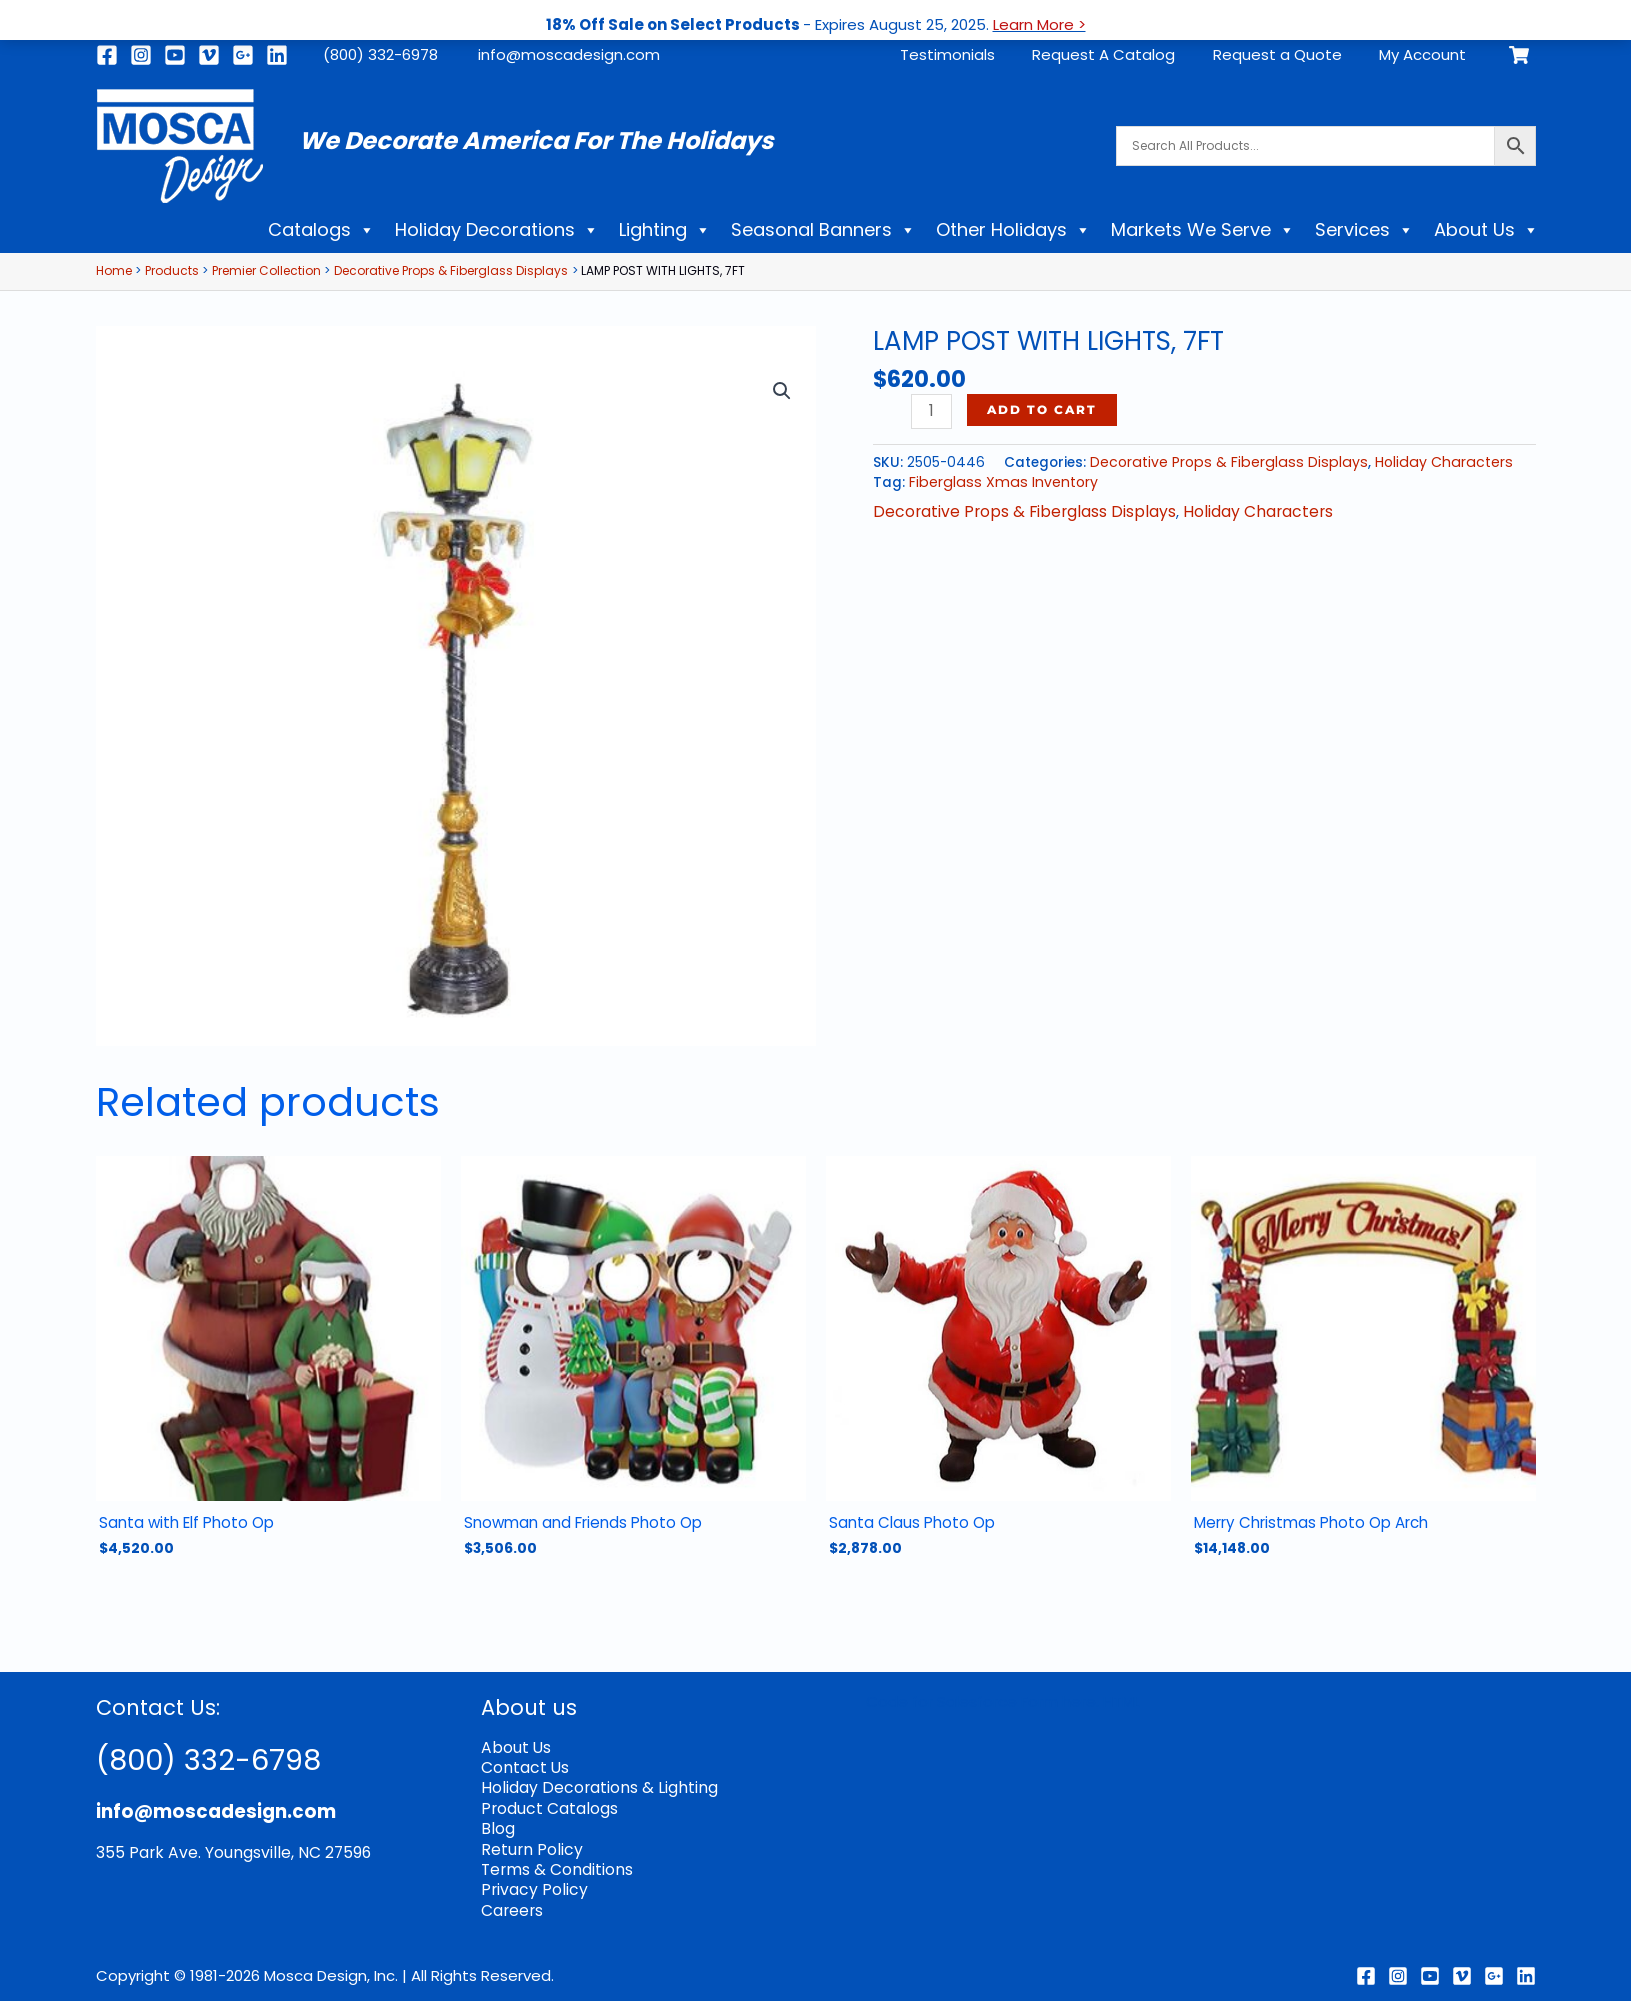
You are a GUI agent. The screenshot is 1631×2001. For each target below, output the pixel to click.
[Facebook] (107, 55)
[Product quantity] (930, 411)
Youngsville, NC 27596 (279, 1850)
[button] (783, 389)
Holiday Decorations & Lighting (593, 1784)
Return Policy (528, 1842)
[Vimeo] (209, 55)
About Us (1486, 230)
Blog (497, 1823)
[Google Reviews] (1494, 1967)
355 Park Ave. (145, 1850)
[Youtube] (175, 55)
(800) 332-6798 (219, 1756)
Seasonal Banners (823, 230)
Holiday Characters (1426, 461)
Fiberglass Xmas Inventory (997, 480)
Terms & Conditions (554, 1862)
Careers (511, 1901)
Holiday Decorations (497, 230)
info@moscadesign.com (569, 54)
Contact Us (524, 1764)
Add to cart (1041, 409)
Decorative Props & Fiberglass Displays (1222, 461)
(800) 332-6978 (380, 54)
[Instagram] (141, 55)
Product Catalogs (547, 1803)
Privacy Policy (530, 1881)
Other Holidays (1013, 230)
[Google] (243, 55)
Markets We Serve (1203, 230)
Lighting (665, 230)
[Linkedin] (277, 55)
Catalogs (321, 230)
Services (1364, 230)
